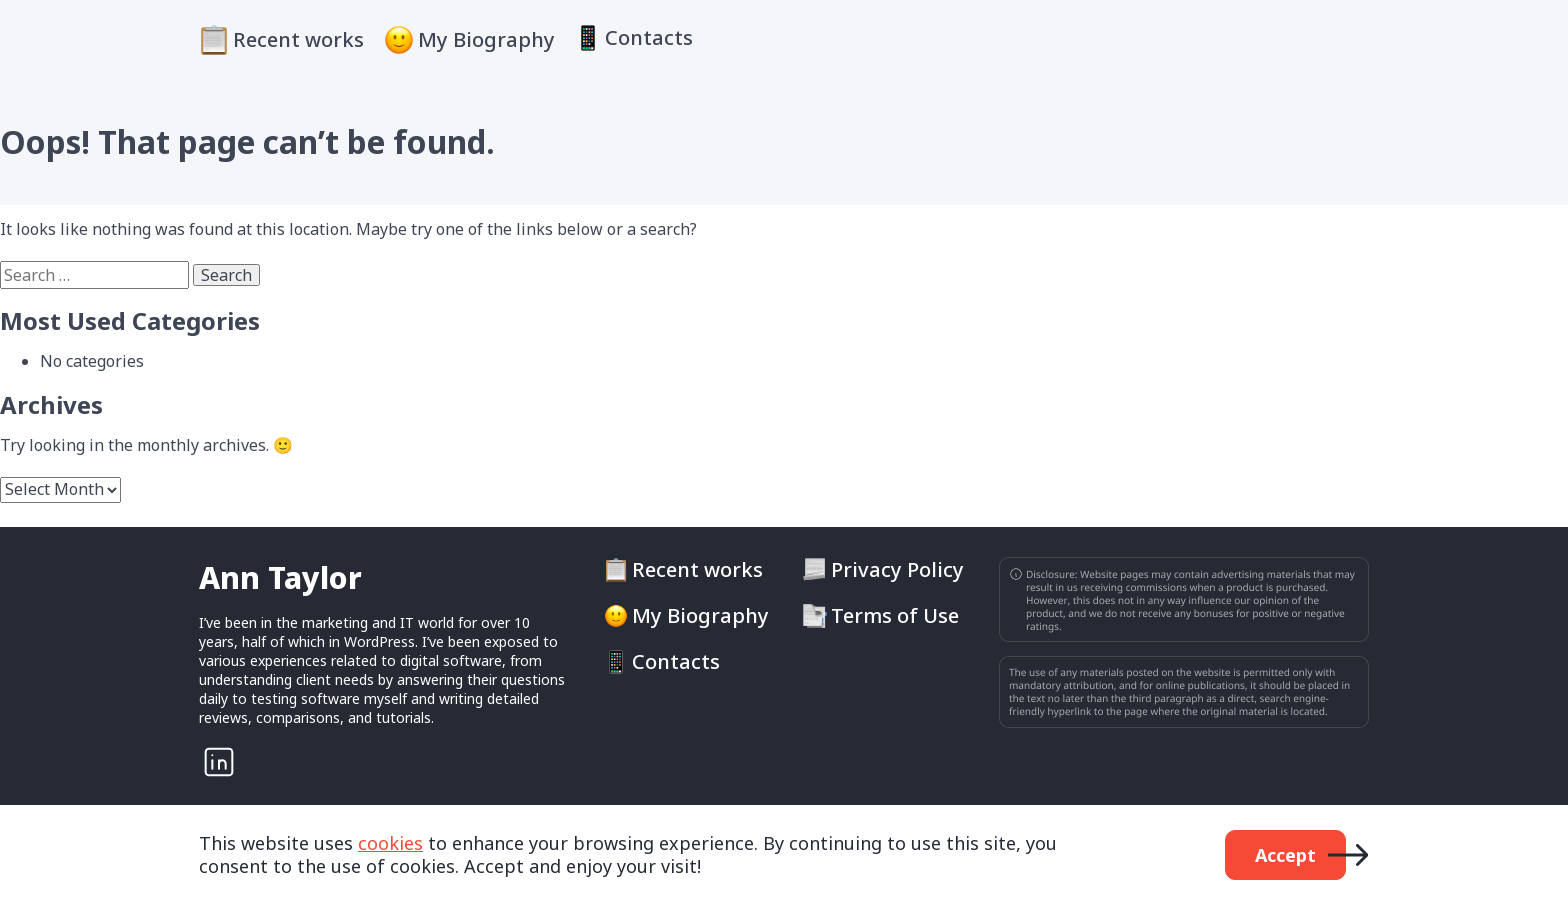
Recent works (298, 39)
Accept (1285, 855)
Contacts (649, 38)
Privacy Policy (897, 570)
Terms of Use (895, 616)
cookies (390, 843)
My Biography (486, 39)
